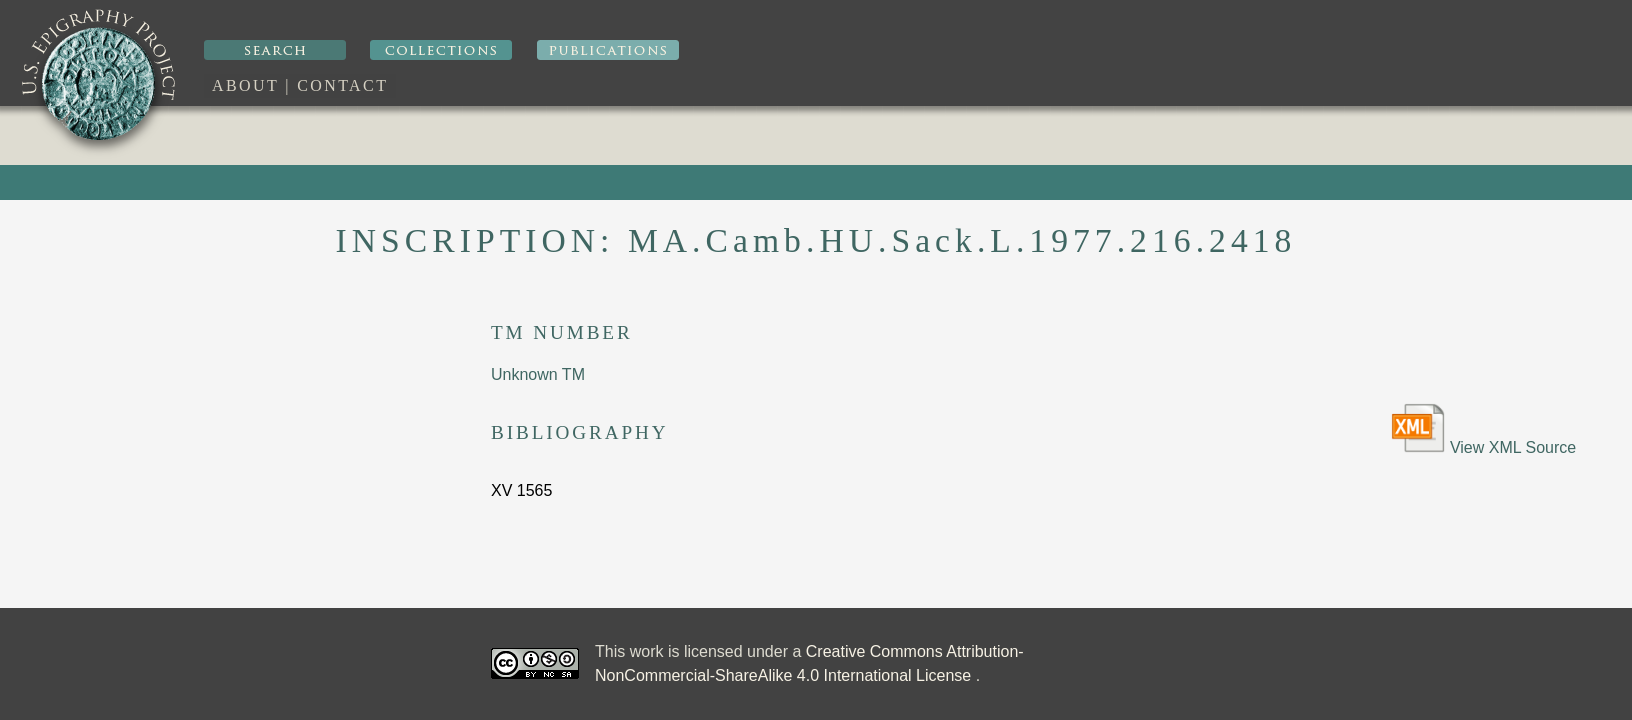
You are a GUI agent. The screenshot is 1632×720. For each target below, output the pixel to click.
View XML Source (1483, 429)
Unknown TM (538, 374)
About (245, 85)
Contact (342, 85)
